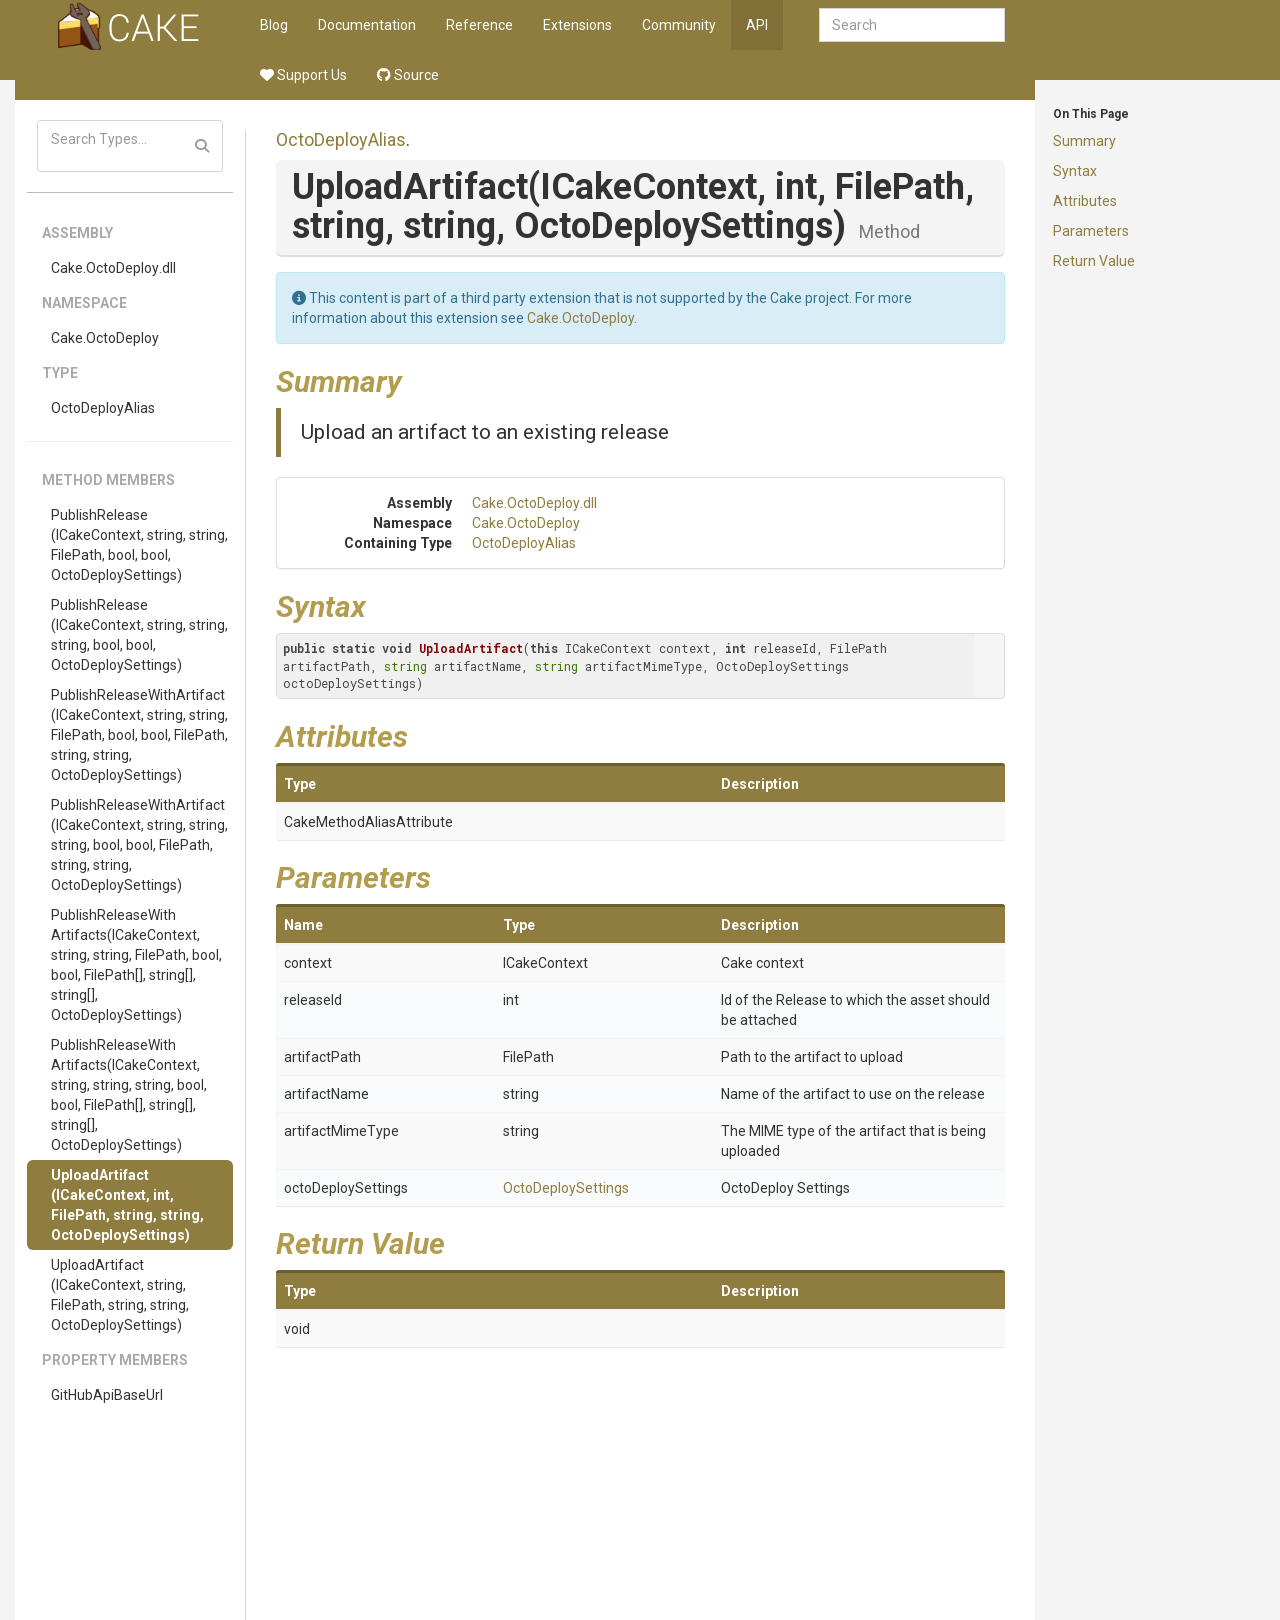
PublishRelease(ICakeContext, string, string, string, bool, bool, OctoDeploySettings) (139, 635)
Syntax (1075, 171)
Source (408, 75)
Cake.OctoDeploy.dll (113, 268)
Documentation (367, 25)
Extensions (577, 25)
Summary (1084, 141)
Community (679, 25)
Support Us (303, 75)
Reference (479, 25)
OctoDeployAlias (103, 408)
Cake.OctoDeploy (105, 338)
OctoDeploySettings (566, 1188)
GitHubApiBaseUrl (107, 1395)
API (757, 25)
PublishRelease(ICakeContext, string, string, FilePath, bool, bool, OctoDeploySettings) (139, 545)
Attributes (1085, 201)
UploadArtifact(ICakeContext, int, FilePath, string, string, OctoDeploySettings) (127, 1205)
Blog (274, 25)
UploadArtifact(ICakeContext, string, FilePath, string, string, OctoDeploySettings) (120, 1295)
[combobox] (912, 25)
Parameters (1091, 231)
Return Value (1094, 261)
